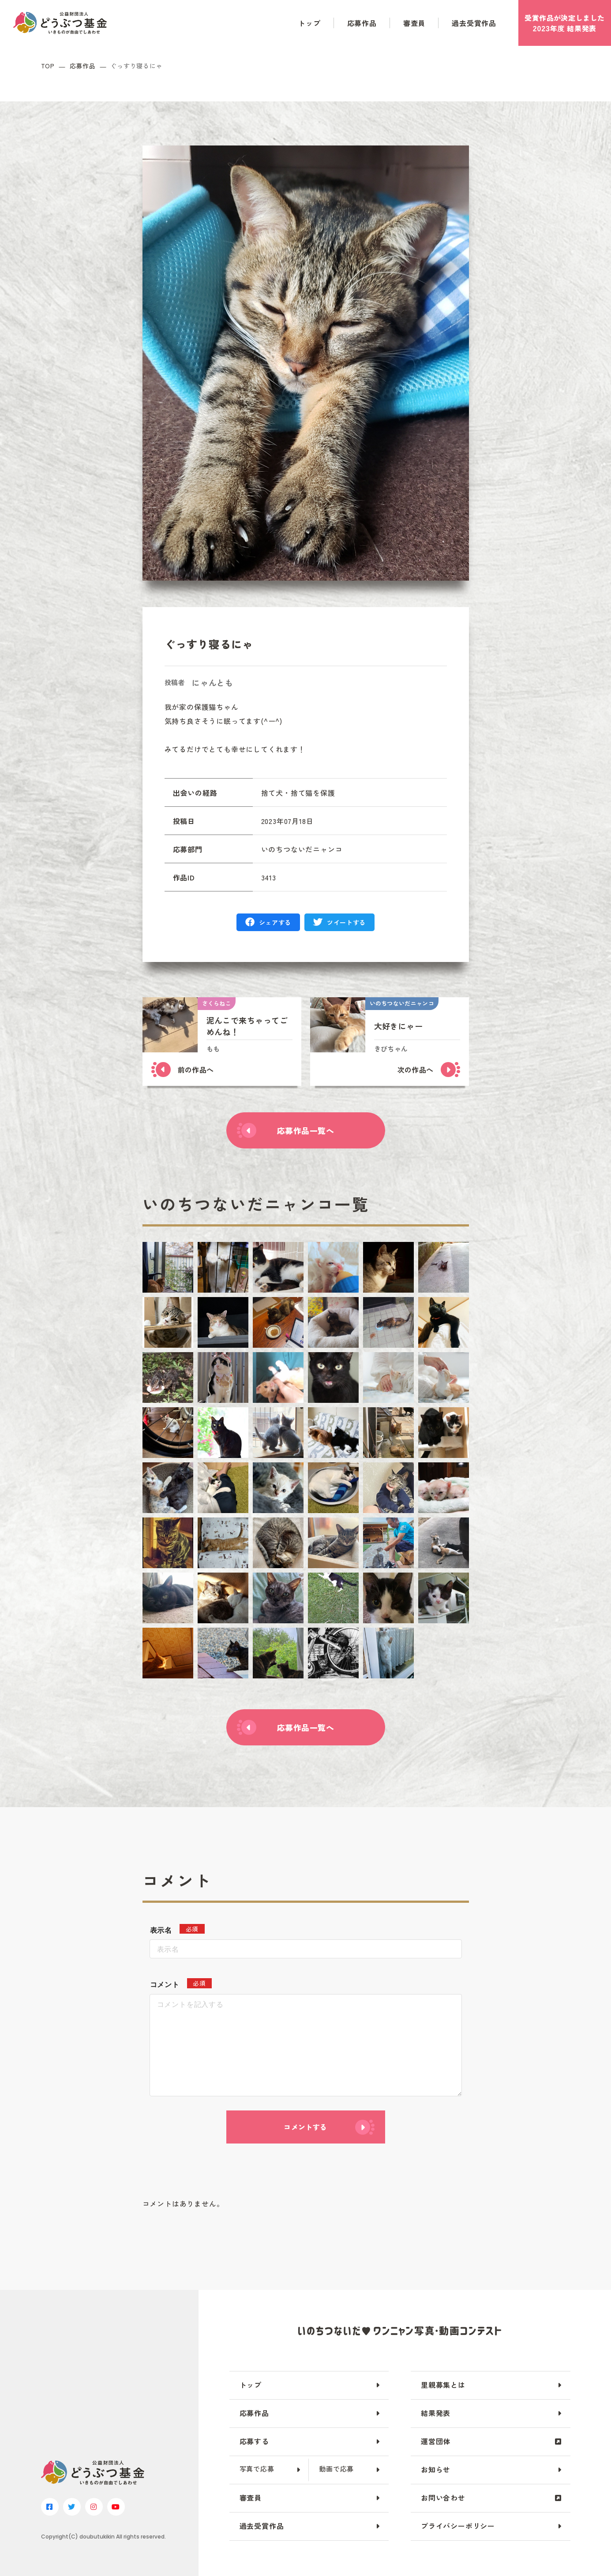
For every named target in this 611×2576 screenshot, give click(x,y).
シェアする (275, 922)
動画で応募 (336, 2468)
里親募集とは (443, 2384)
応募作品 (362, 23)
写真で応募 (257, 2468)
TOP (48, 66)
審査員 (414, 23)
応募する (254, 2441)
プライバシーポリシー (458, 2525)
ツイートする (346, 922)
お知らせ (435, 2469)
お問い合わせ (443, 2497)
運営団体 (435, 2441)
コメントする (305, 2126)
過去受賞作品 (474, 23)
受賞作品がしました (564, 23)
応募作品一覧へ (305, 1130)
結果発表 (435, 2413)
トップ (309, 23)
